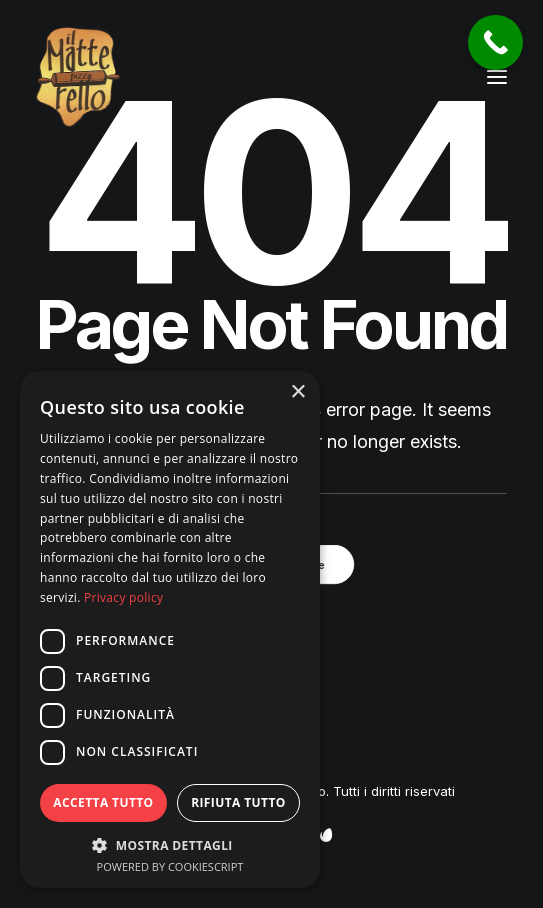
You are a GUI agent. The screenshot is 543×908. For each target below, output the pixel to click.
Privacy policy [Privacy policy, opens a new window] (123, 597)
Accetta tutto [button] (103, 802)
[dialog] (170, 629)
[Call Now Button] (495, 42)
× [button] (297, 392)
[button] (497, 77)
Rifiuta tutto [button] (238, 802)
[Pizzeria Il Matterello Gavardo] (78, 77)
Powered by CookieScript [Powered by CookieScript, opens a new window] (170, 866)
